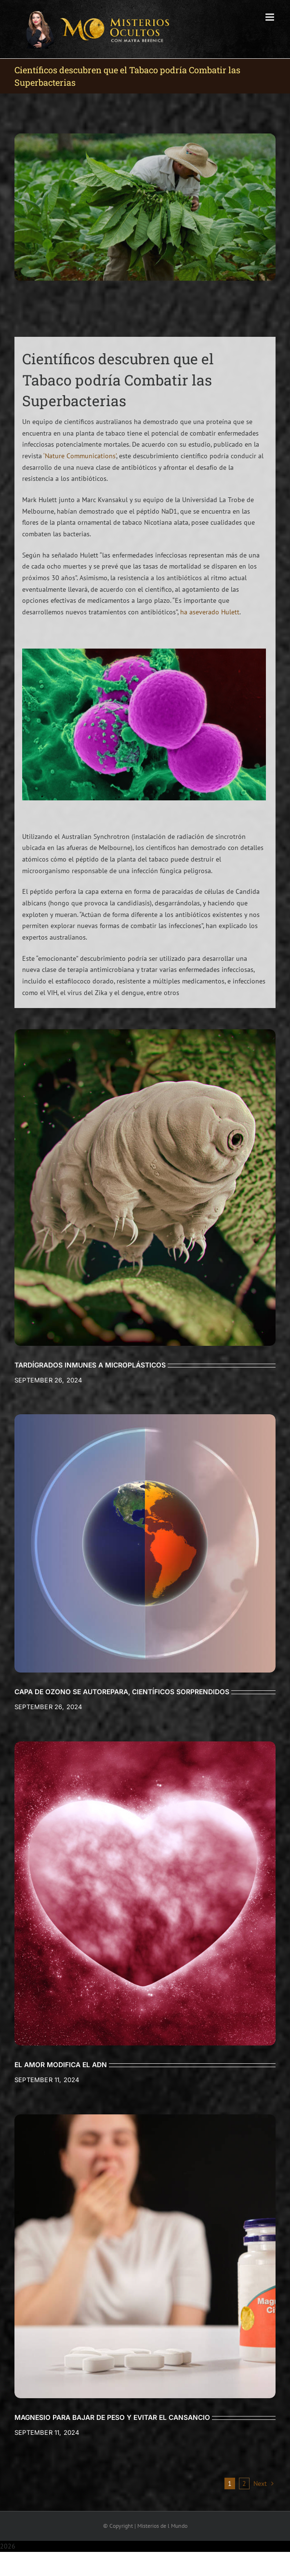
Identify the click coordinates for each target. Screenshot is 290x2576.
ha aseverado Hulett (209, 612)
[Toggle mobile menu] (270, 17)
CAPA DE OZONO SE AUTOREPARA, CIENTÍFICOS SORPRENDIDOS (121, 1691)
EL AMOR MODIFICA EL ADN (60, 2064)
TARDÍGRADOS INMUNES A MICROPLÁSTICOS (90, 1365)
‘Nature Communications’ (79, 455)
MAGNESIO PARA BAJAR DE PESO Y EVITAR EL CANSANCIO (112, 2417)
